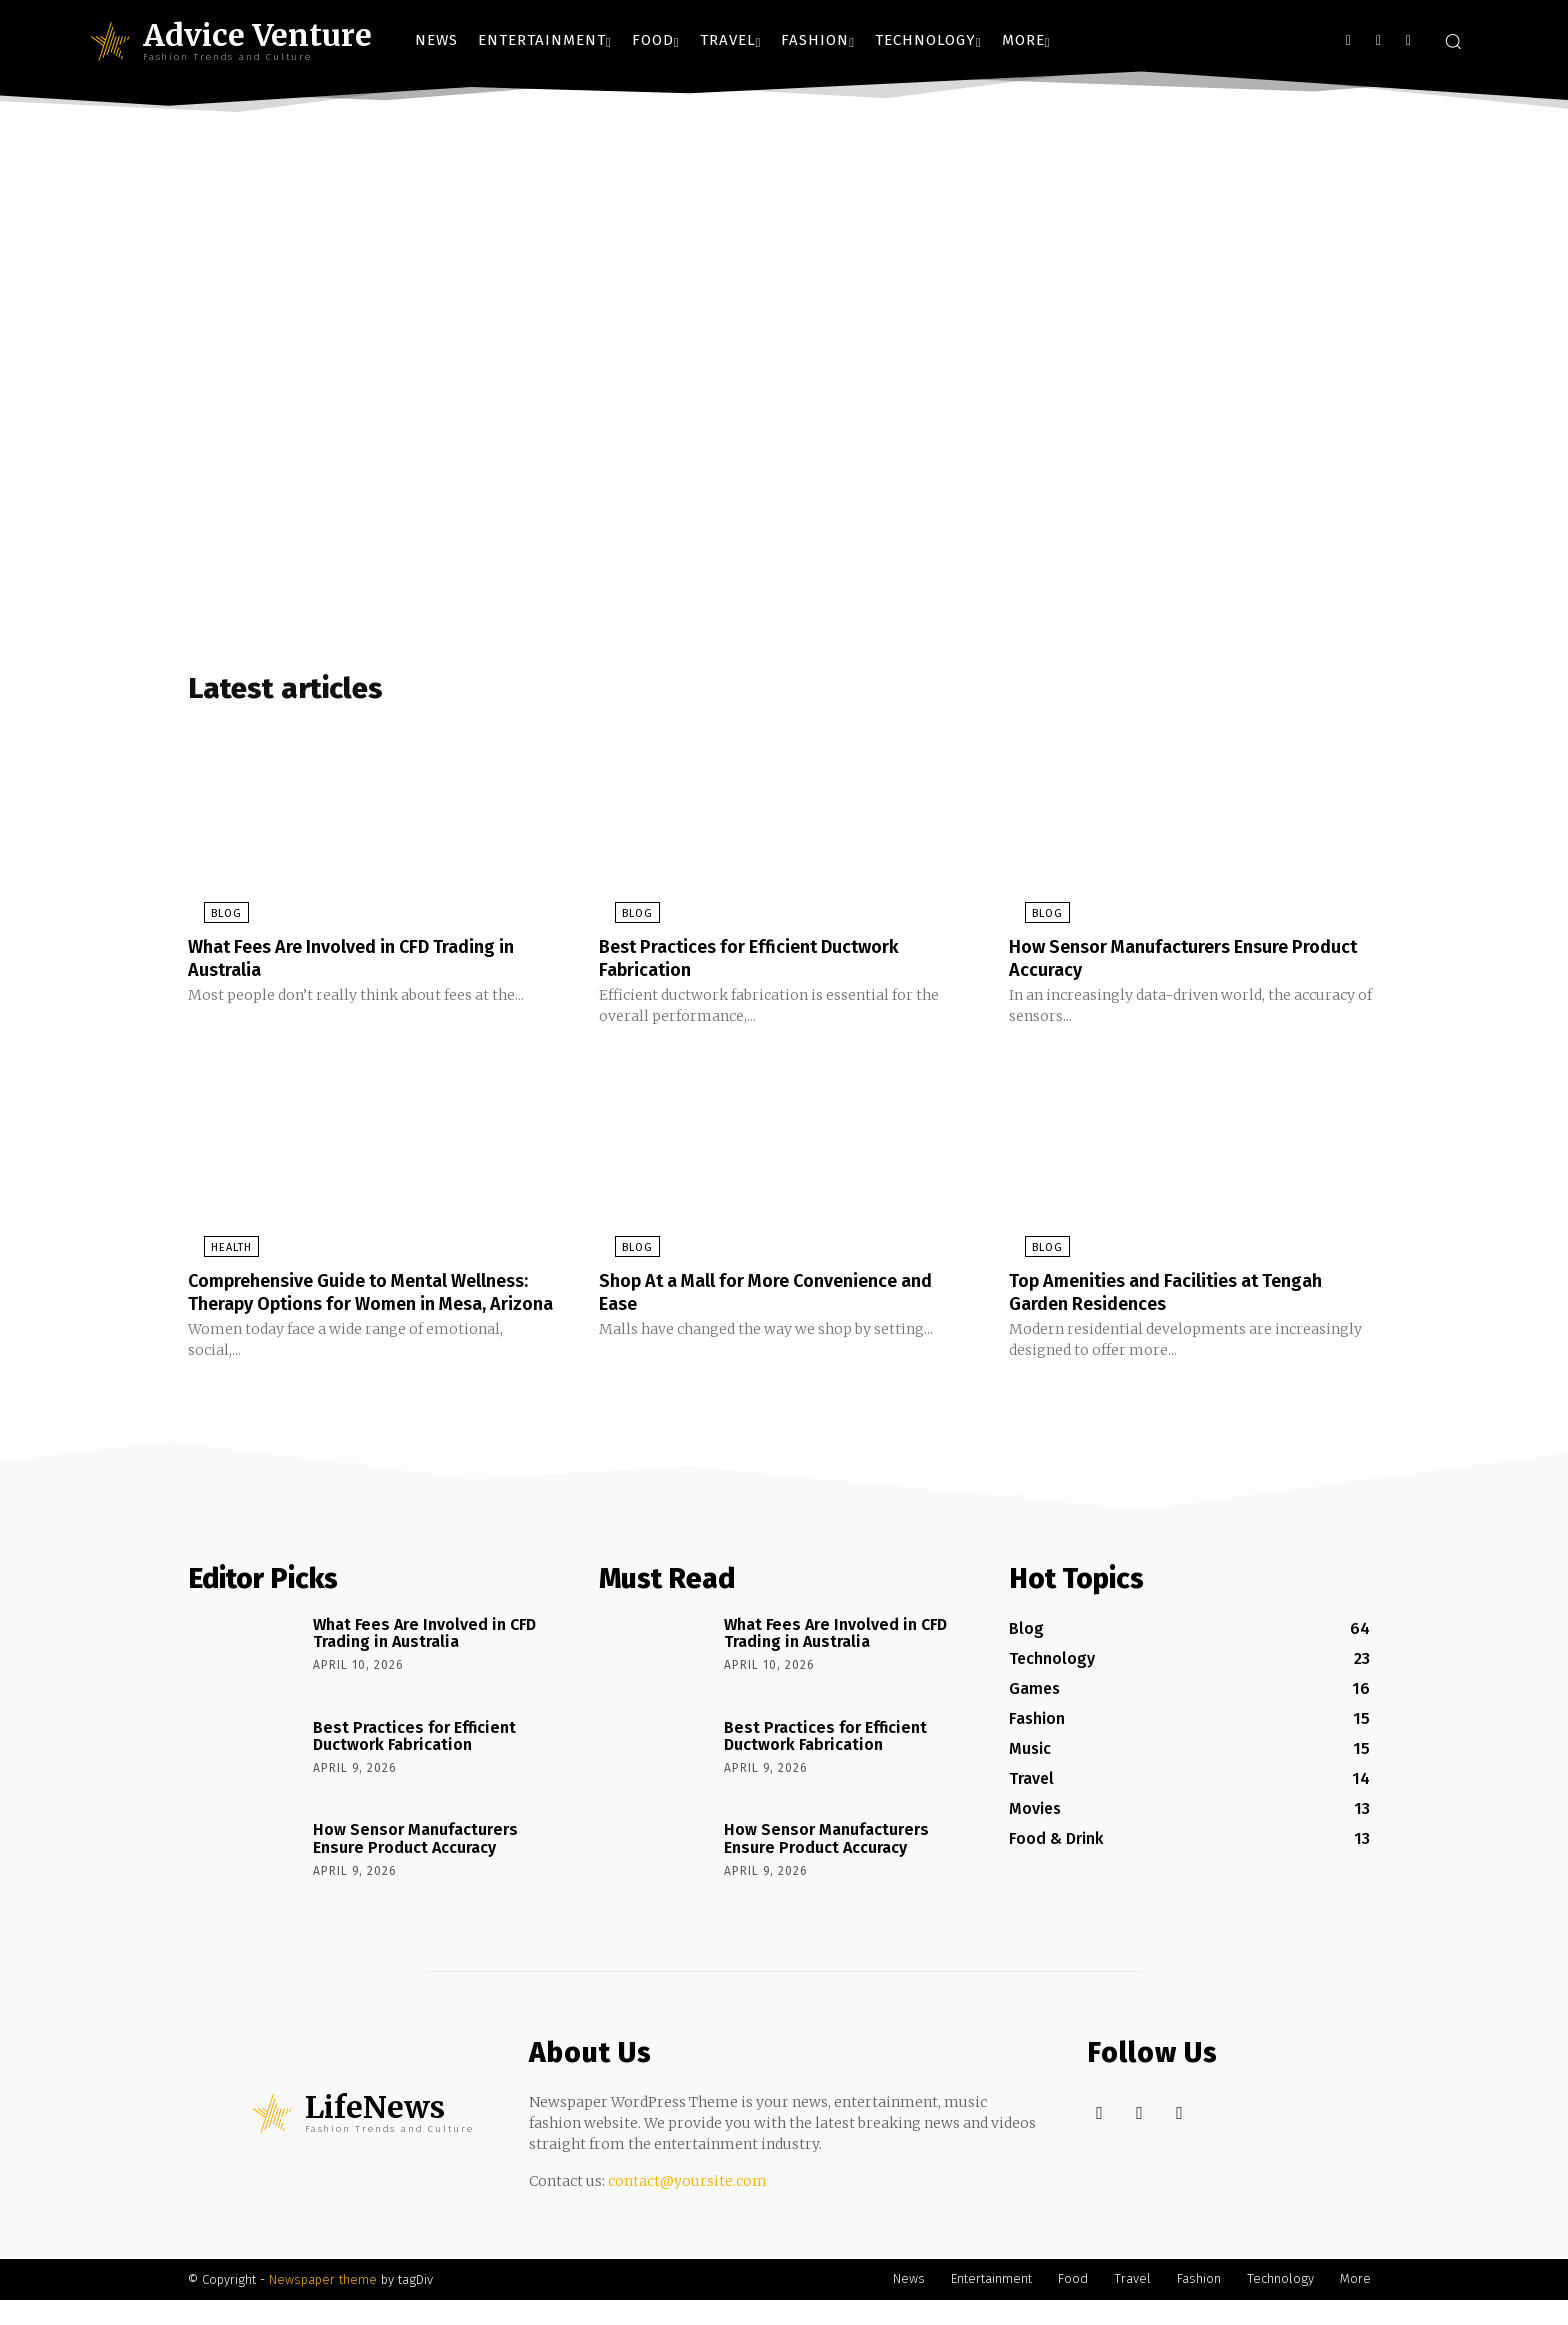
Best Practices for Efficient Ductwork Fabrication (767, 964)
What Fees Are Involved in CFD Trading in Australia (371, 964)
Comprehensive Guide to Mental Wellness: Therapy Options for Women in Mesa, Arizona (363, 1307)
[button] (1453, 41)
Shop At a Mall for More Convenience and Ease (768, 1296)
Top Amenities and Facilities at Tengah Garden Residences (1184, 1296)
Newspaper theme (323, 2304)
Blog (210, 920)
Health (215, 1252)
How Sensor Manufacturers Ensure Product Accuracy (1166, 964)
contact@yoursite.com (687, 2206)
